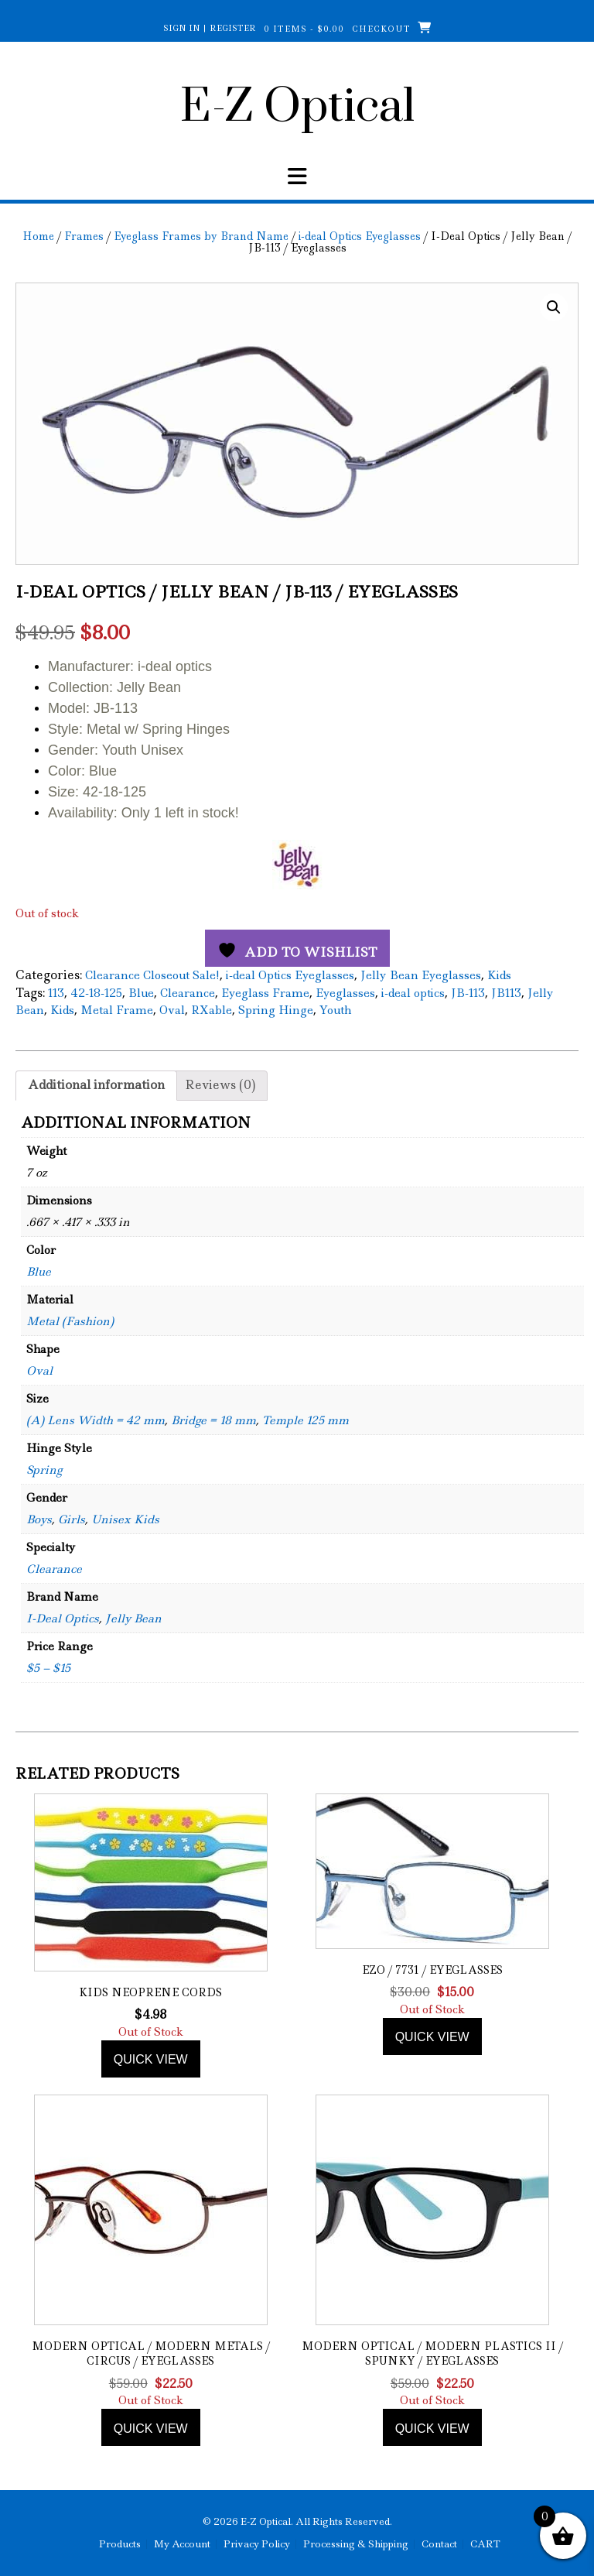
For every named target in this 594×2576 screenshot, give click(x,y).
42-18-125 (96, 993)
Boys (39, 1519)
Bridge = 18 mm (213, 1420)
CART (485, 2544)
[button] (297, 176)
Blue (141, 993)
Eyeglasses (345, 993)
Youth (335, 1010)
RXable (211, 1010)
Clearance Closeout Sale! (152, 975)
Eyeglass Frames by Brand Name (201, 236)
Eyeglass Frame (265, 993)
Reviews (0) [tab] (220, 1085)
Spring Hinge (275, 1010)
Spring (44, 1470)
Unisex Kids (125, 1519)
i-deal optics (413, 993)
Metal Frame (116, 1010)
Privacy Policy (257, 2544)
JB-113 (468, 993)
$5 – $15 (48, 1668)
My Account (182, 2544)
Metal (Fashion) (70, 1321)
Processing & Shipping (355, 2544)
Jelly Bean (133, 1618)
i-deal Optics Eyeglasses (360, 236)
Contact (439, 2544)
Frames (84, 236)
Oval (172, 1010)
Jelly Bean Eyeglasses (420, 975)
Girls (71, 1519)
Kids (499, 975)
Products (120, 2544)
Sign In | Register (209, 27)
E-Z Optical (297, 107)
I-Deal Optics (62, 1618)
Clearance (187, 993)
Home (38, 236)
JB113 (506, 993)
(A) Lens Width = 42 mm (95, 1420)
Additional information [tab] (96, 1085)
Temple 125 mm (305, 1420)
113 (56, 993)
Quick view (151, 2059)
